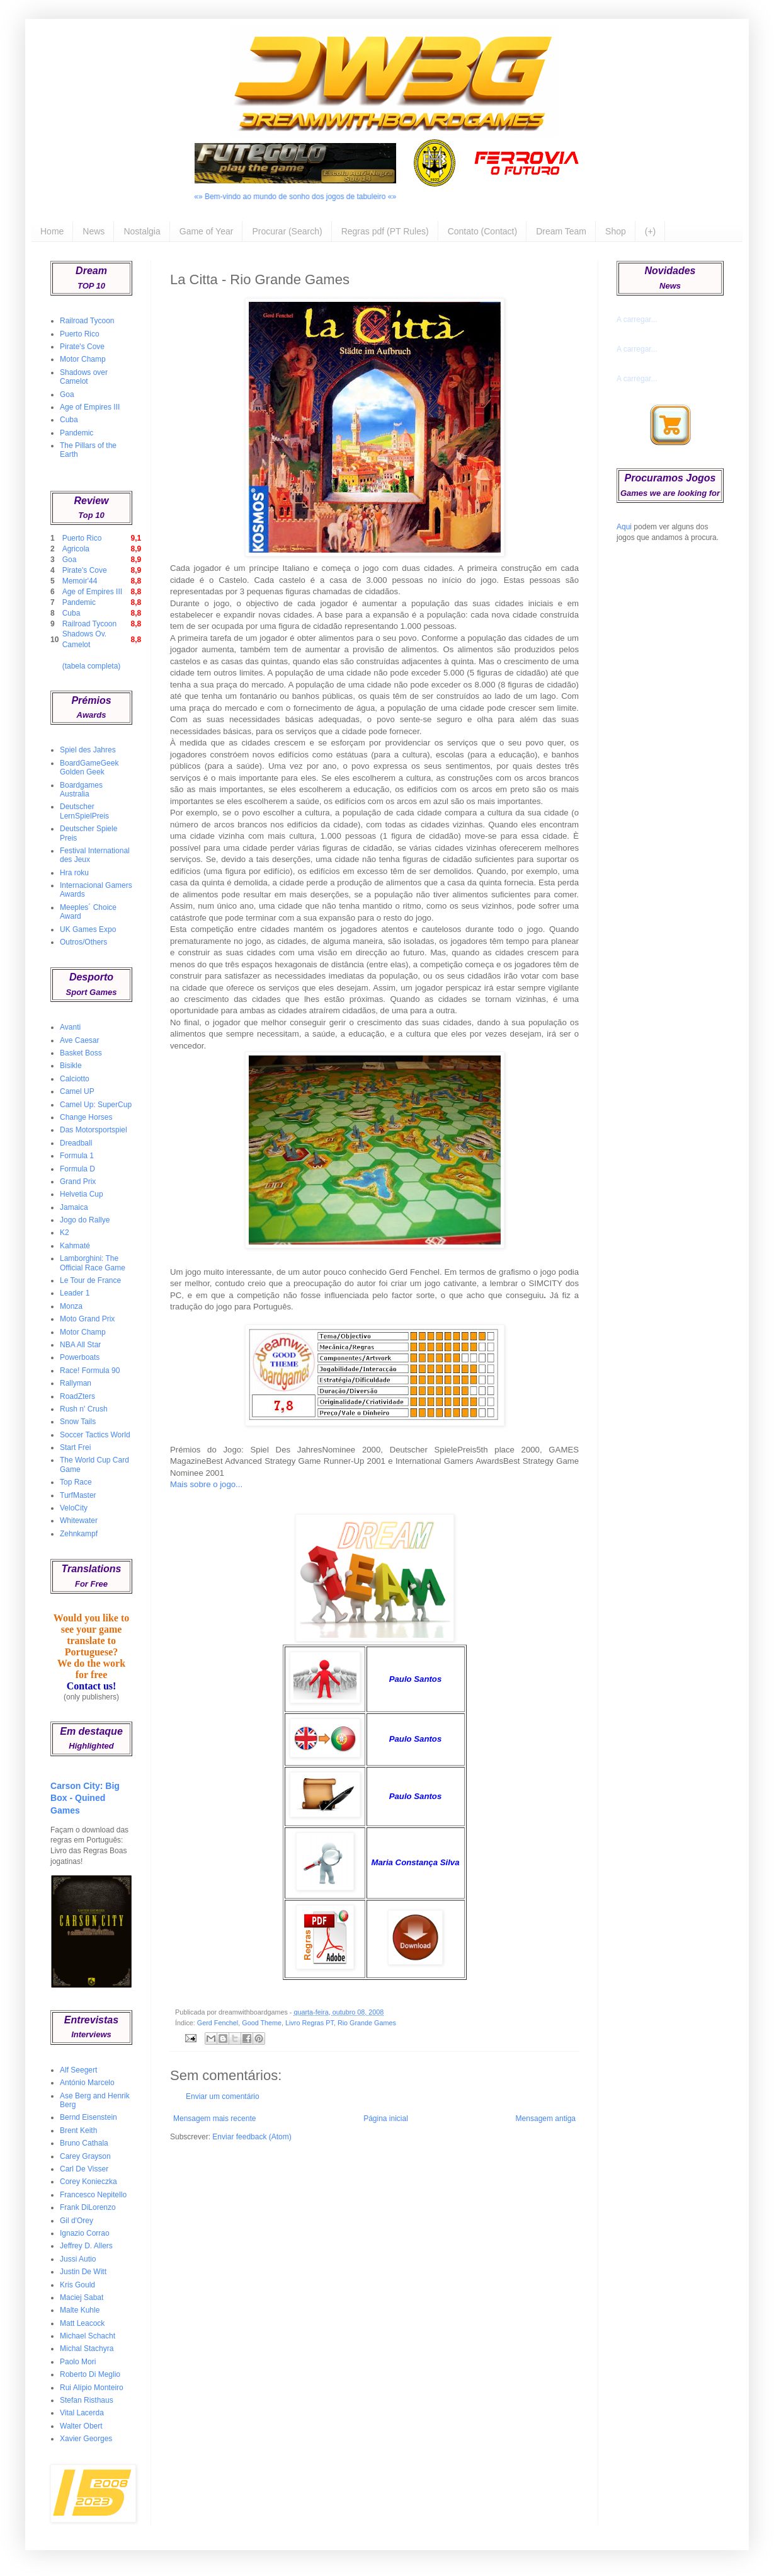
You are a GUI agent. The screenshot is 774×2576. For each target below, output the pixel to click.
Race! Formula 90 (90, 1370)
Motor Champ (83, 359)
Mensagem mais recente (214, 2118)
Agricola (75, 548)
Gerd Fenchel (217, 2023)
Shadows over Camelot (84, 377)
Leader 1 (74, 1293)
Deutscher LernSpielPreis (84, 811)
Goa (67, 394)
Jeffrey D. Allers (86, 2245)
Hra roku (74, 872)
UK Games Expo (88, 929)
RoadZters (77, 1396)
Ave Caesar (79, 1040)
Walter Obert (81, 2426)
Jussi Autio (78, 2259)
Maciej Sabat (81, 2297)
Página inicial (385, 2118)
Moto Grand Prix (87, 1318)
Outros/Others (83, 942)
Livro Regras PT (309, 2023)
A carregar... (637, 319)
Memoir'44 (80, 581)
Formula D (77, 1168)
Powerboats (80, 1357)
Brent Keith (78, 2130)
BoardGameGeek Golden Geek (89, 767)
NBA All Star (80, 1344)
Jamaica (74, 1207)
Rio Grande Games (367, 2023)
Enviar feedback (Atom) (251, 2136)
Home (52, 231)
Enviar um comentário (222, 2096)
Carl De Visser (84, 2169)
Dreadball (76, 1143)
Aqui (624, 526)
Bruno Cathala (84, 2143)
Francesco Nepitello (93, 2194)
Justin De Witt (83, 2271)
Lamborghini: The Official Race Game (92, 1263)
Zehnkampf (79, 1533)
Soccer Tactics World (95, 1434)
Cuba (69, 419)
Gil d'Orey (76, 2220)
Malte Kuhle (80, 2310)
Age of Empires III (90, 407)
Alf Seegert (78, 2070)
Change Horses (86, 1117)
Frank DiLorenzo (88, 2207)
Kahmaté (75, 1245)
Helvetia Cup (81, 1194)
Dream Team (561, 231)
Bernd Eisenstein (88, 2117)
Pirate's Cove (82, 346)
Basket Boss (81, 1053)
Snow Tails (78, 1421)
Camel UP (77, 1091)
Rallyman (75, 1383)
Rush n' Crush (84, 1409)
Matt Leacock (82, 2323)
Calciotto (74, 1078)
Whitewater (79, 1520)
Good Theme (262, 2023)
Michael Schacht (87, 2336)
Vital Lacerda (82, 2412)
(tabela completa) (91, 666)
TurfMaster (78, 1495)
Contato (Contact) (483, 231)
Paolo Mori (78, 2361)
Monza (71, 1306)
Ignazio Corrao (85, 2233)
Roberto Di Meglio (90, 2374)
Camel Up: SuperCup (96, 1104)
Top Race (76, 1482)
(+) (650, 231)
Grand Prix (78, 1181)
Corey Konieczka (88, 2181)
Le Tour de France (90, 1280)
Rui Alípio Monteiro (91, 2387)
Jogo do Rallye (85, 1220)
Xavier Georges (86, 2438)
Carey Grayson (85, 2156)
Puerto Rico (80, 334)
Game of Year (206, 231)
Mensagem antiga (546, 2118)
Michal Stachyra (86, 2348)
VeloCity (74, 1508)
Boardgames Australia (81, 789)
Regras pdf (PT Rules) (385, 231)
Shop (615, 231)
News (94, 231)
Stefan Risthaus (86, 2400)
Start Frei (75, 1447)
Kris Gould (77, 2284)
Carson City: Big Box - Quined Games (85, 1798)
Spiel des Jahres (88, 749)
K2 (64, 1232)
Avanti (70, 1027)
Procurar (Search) (287, 231)
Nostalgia (141, 231)
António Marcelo (87, 2082)
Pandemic (76, 432)
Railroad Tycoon (87, 320)
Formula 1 (77, 1155)
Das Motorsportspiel (93, 1129)
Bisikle (71, 1065)
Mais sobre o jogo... (206, 1484)
